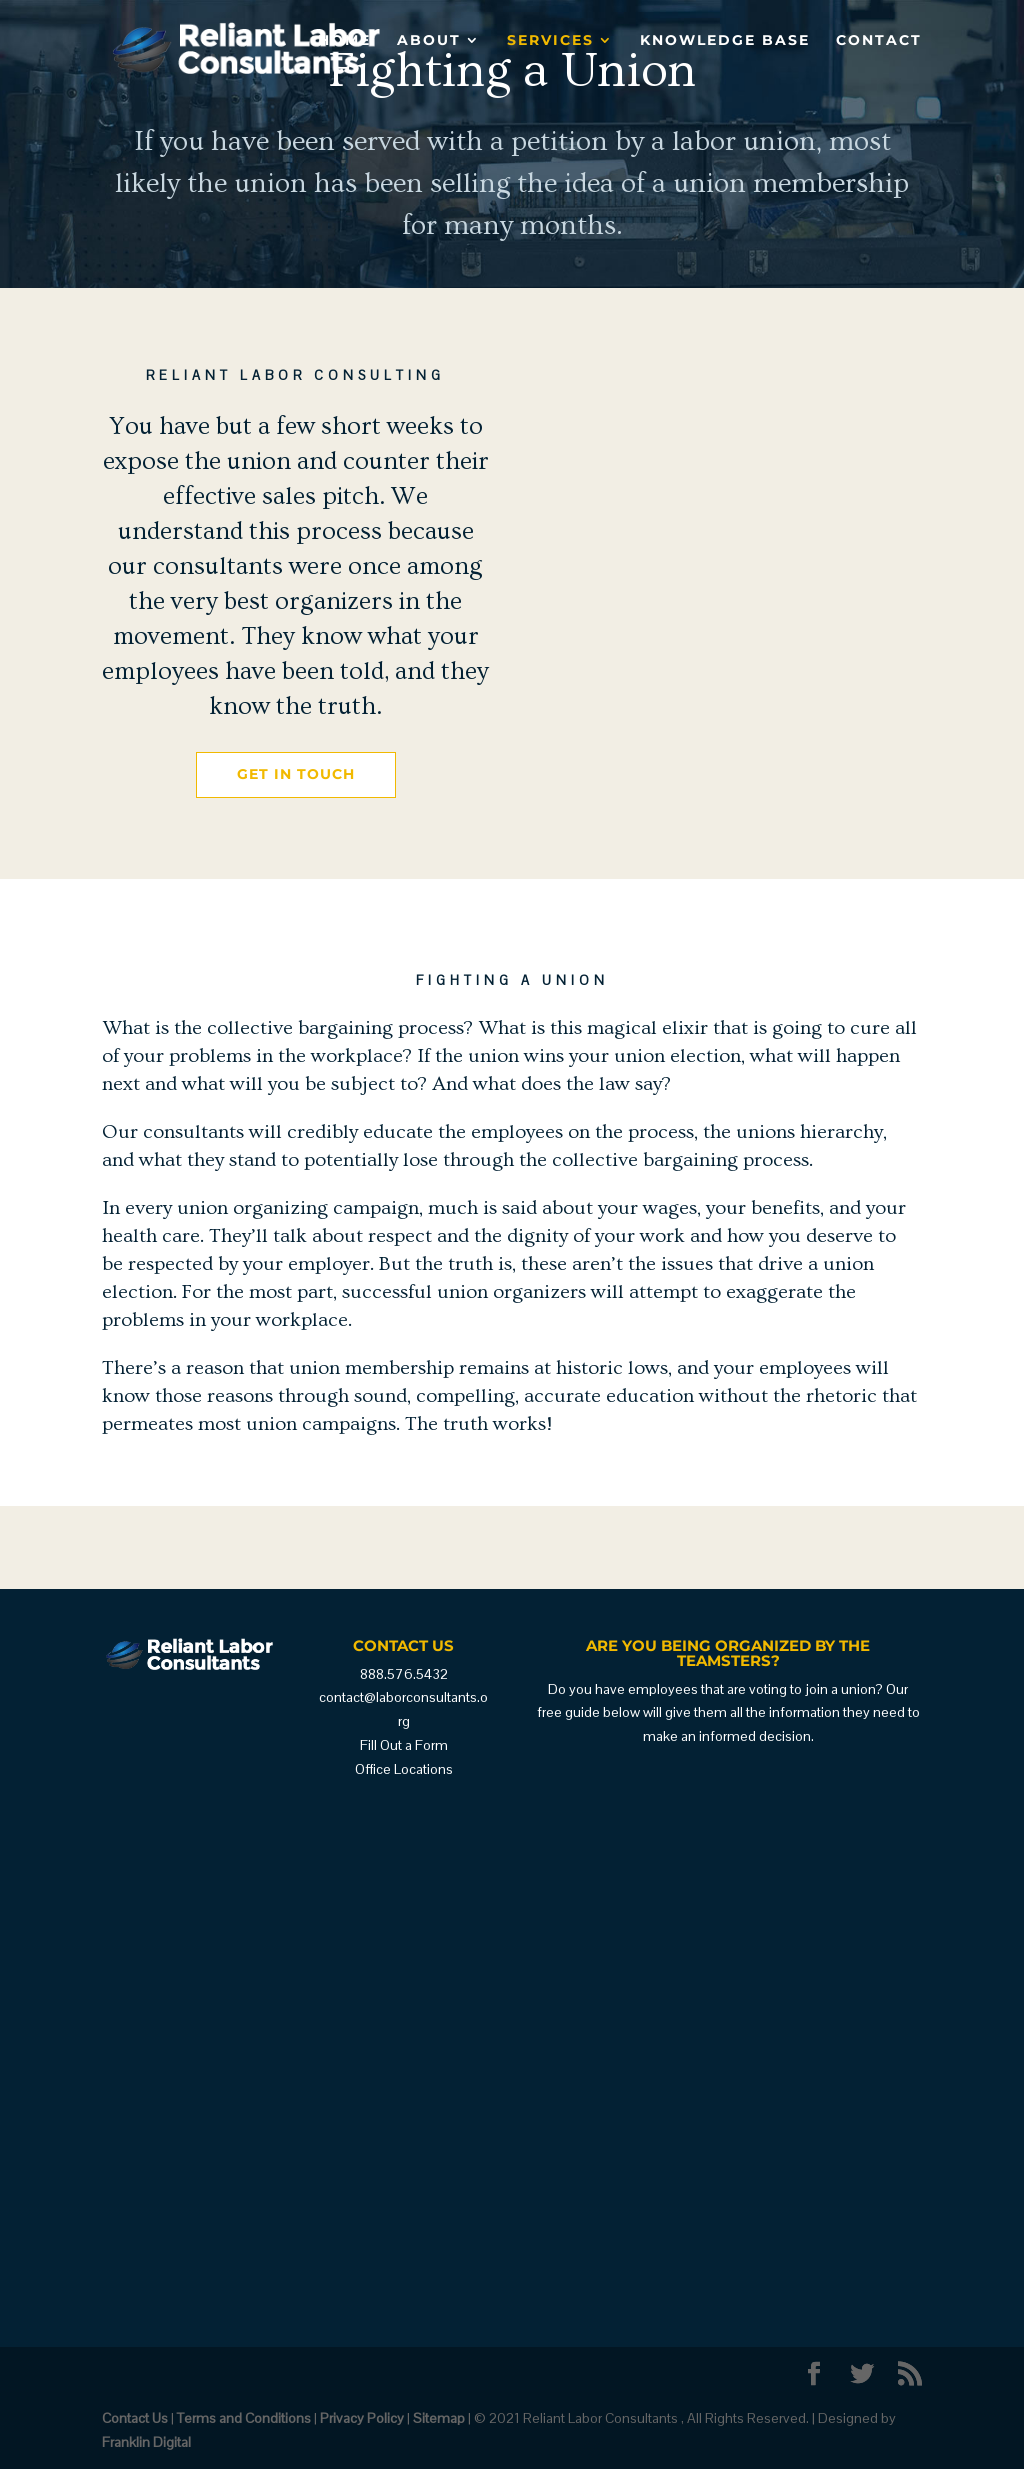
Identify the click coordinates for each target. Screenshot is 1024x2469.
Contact (879, 41)
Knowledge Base (725, 41)
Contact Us (135, 2418)
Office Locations (404, 1769)
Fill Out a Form (404, 1745)
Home (344, 41)
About (429, 41)
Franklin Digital (146, 2442)
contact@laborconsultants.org (403, 1709)
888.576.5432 (404, 1674)
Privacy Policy (362, 2418)
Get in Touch (296, 774)
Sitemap (439, 2418)
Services (550, 41)
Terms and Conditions (244, 2418)
